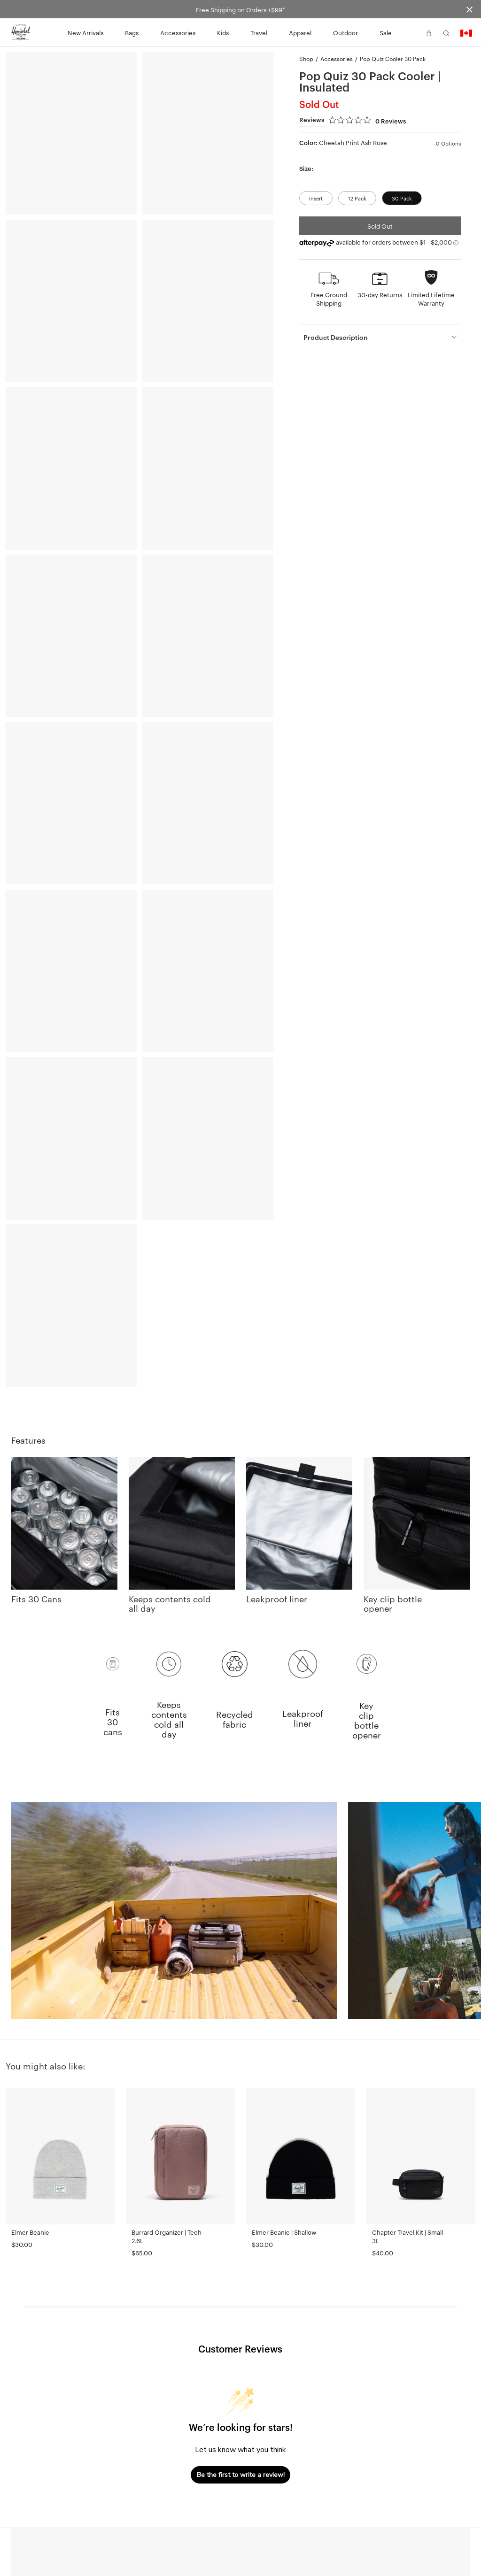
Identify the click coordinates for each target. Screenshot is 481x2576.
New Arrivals (85, 32)
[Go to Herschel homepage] (20, 32)
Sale (386, 32)
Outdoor (345, 32)
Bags (132, 32)
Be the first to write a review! (241, 2474)
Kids (223, 32)
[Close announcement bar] (469, 9)
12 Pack (357, 198)
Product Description (335, 336)
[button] (411, 32)
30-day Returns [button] (379, 294)
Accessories (177, 32)
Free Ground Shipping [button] (328, 298)
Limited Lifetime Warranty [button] (431, 298)
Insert (316, 198)
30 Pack (402, 198)
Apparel (300, 32)
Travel (258, 32)
